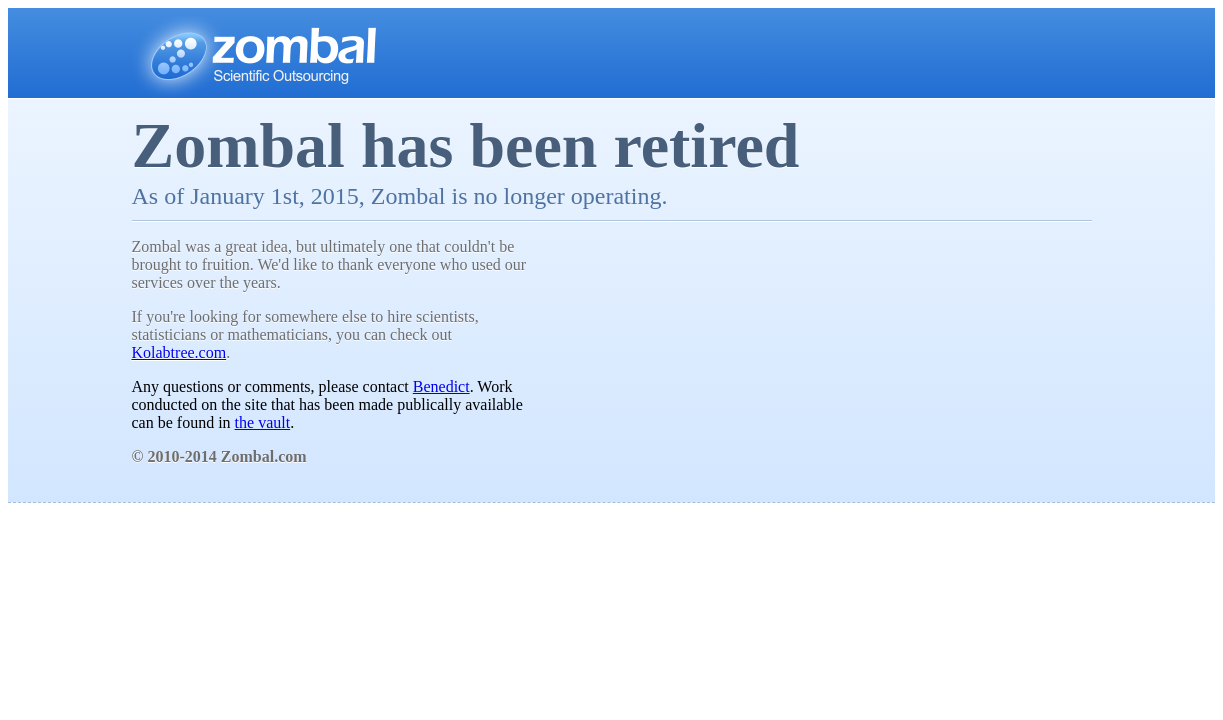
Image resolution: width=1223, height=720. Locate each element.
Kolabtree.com (179, 352)
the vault (263, 422)
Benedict (441, 386)
